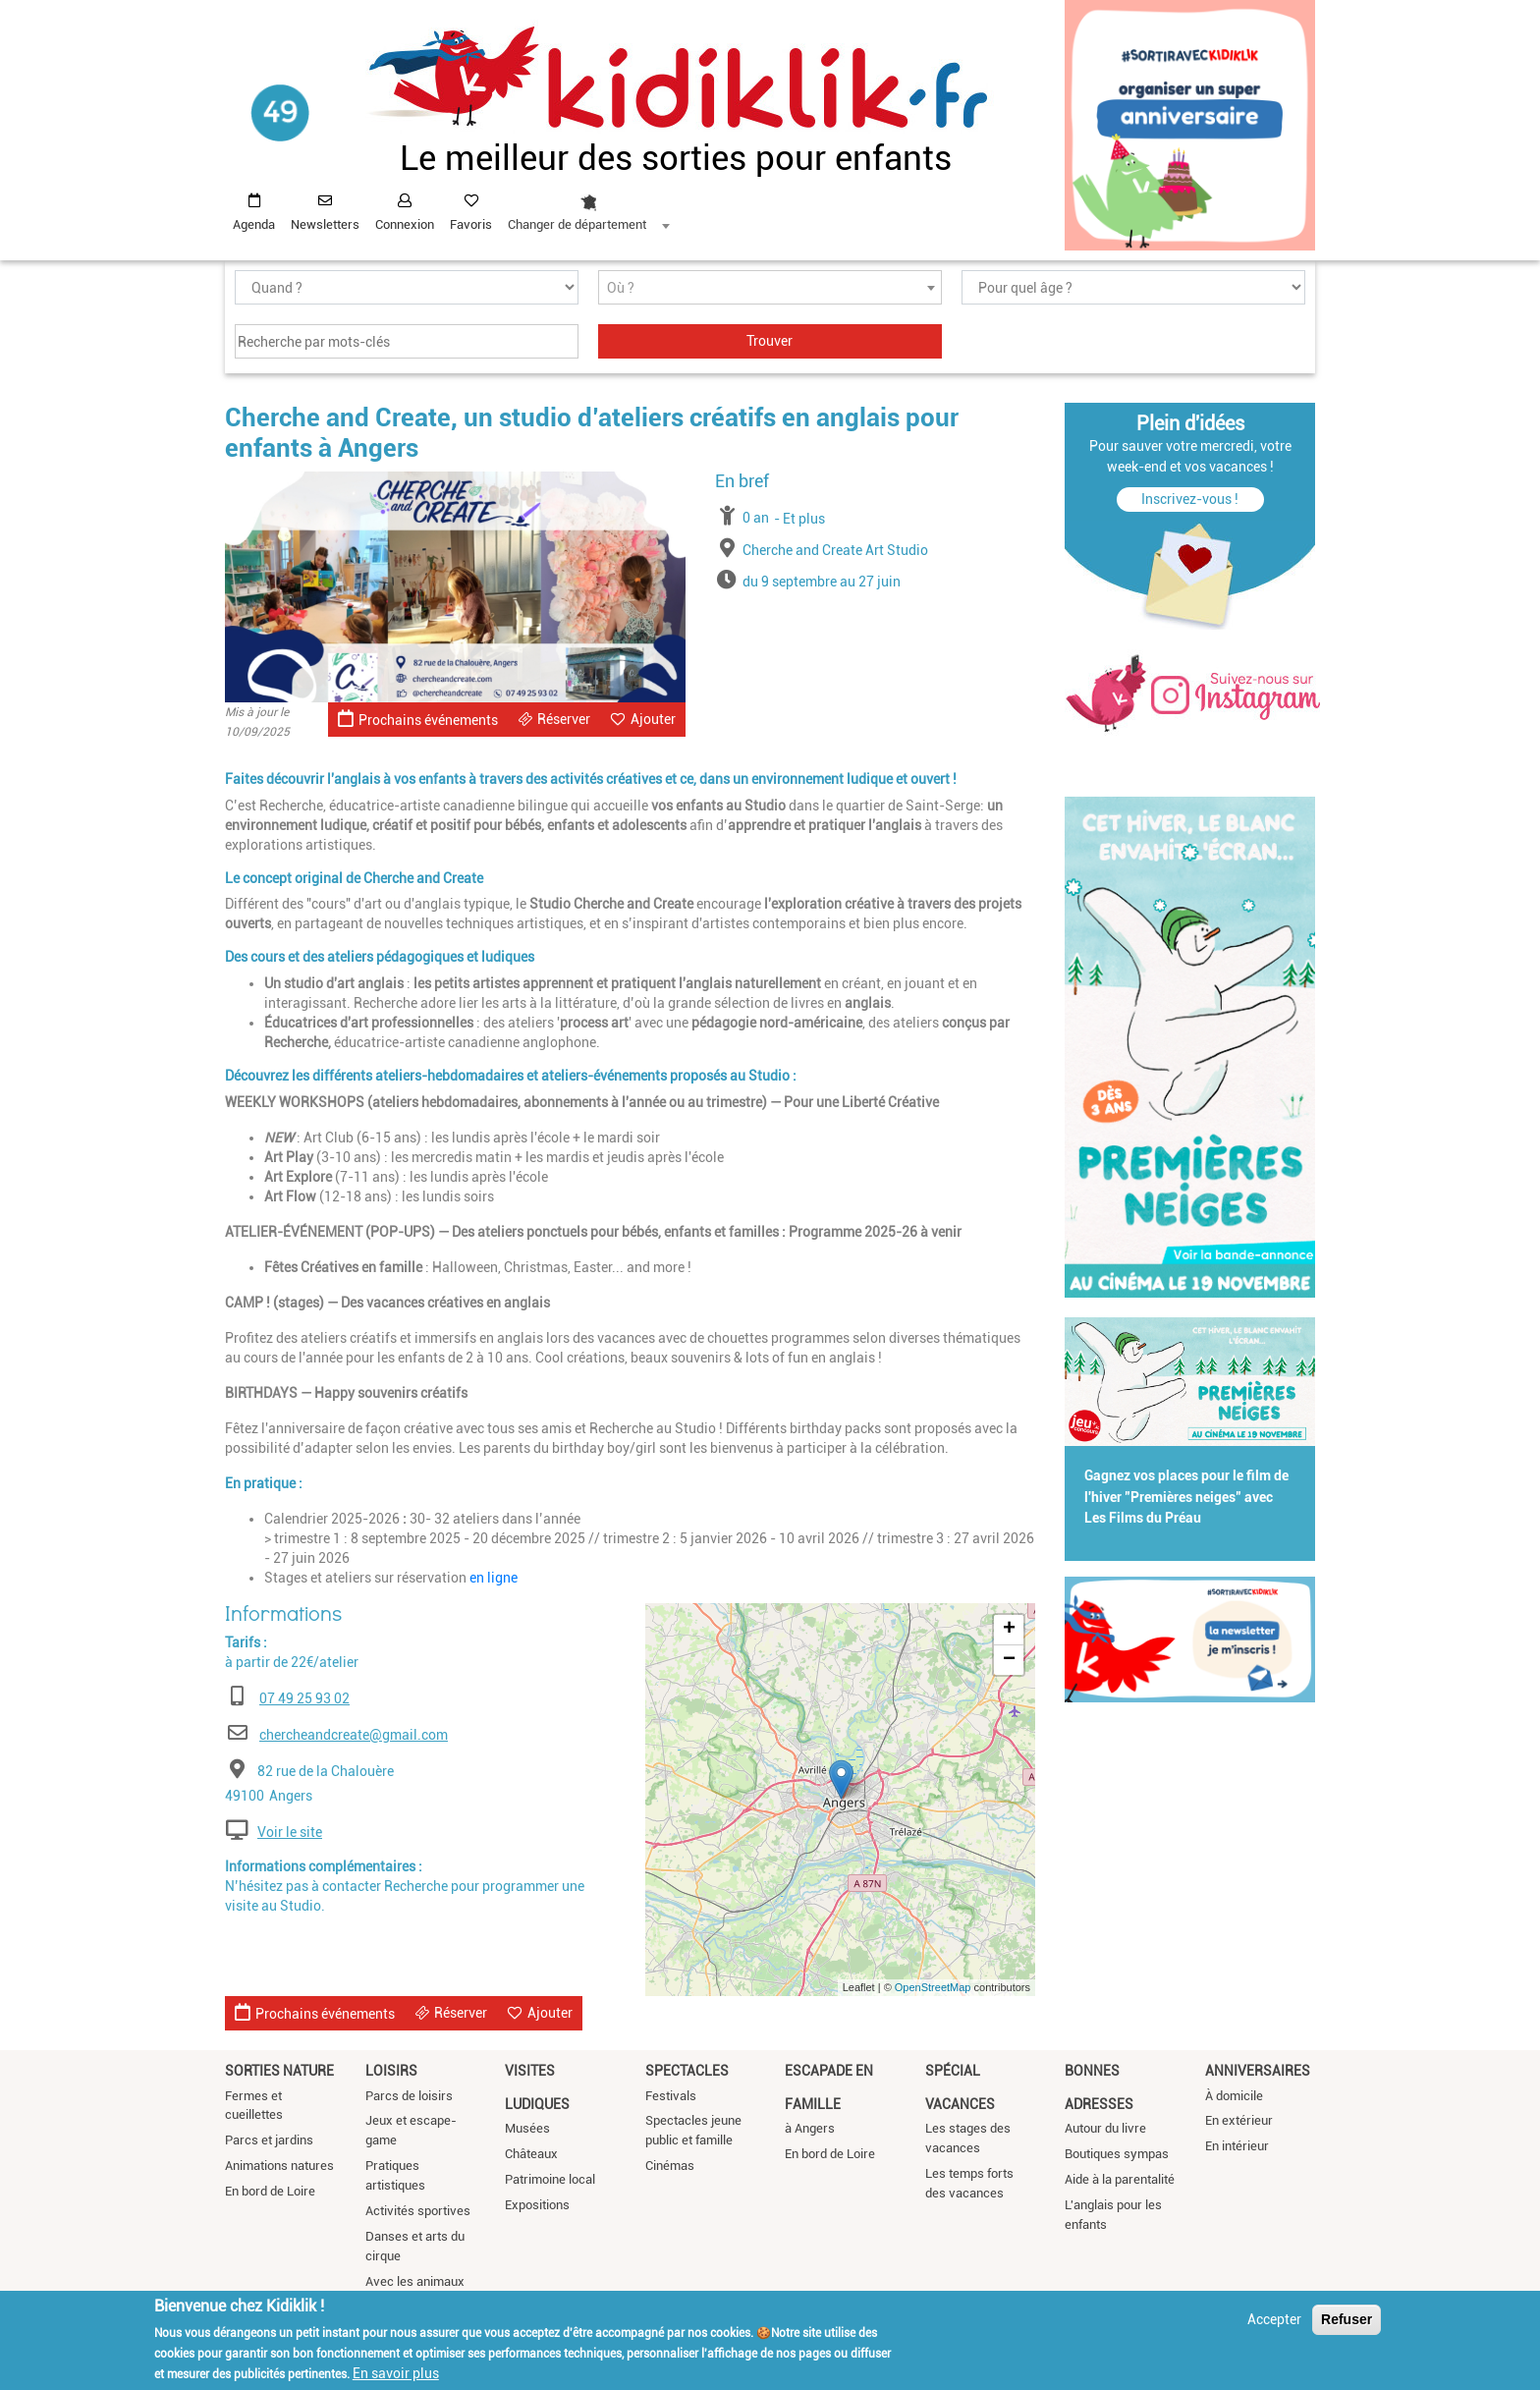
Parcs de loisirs (409, 2095)
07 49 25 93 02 (304, 1698)
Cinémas (669, 2165)
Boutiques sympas (1117, 2153)
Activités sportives (417, 2210)
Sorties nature (279, 2071)
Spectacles (687, 2071)
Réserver (563, 719)
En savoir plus (396, 2373)
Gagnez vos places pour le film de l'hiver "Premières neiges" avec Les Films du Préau (1186, 1497)
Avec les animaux (415, 2281)
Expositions (537, 2204)
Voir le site (289, 1832)
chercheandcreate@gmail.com (353, 1735)
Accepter (1274, 2319)
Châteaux (531, 2153)
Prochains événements (418, 718)
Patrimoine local (550, 2179)
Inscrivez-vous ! (1189, 499)
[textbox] (770, 288)
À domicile (1234, 2095)
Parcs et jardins (269, 2140)
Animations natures (279, 2165)
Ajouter (653, 719)
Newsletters (325, 224)
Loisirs (391, 2071)
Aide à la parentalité (1120, 2179)
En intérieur (1237, 2146)
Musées (527, 2128)
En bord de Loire (270, 2191)
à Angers (810, 2128)
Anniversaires (1257, 2071)
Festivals (670, 2095)
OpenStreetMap (933, 1987)
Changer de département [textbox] (577, 224)
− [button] (1009, 1660)
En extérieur (1239, 2120)
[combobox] (588, 207)
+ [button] (1009, 1629)
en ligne (493, 1577)
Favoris (471, 224)
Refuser (1346, 2319)
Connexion (404, 224)
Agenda (254, 224)
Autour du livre (1105, 2128)
